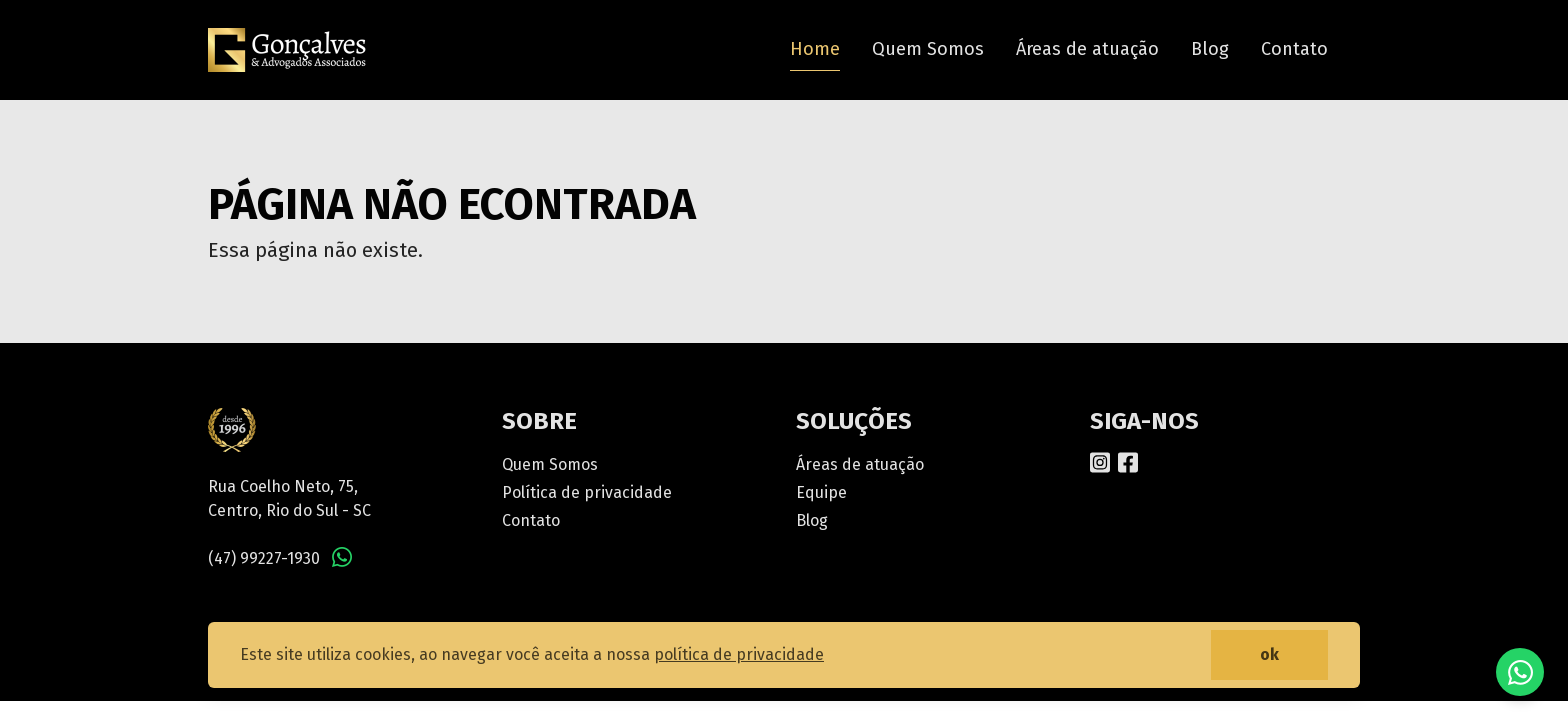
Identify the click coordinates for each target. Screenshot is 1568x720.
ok (1269, 654)
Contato (1294, 49)
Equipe (821, 492)
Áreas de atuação (1087, 49)
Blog (1210, 49)
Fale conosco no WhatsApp (1520, 672)
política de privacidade (739, 654)
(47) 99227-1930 (264, 558)
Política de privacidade (587, 492)
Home (815, 49)
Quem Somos (928, 49)
